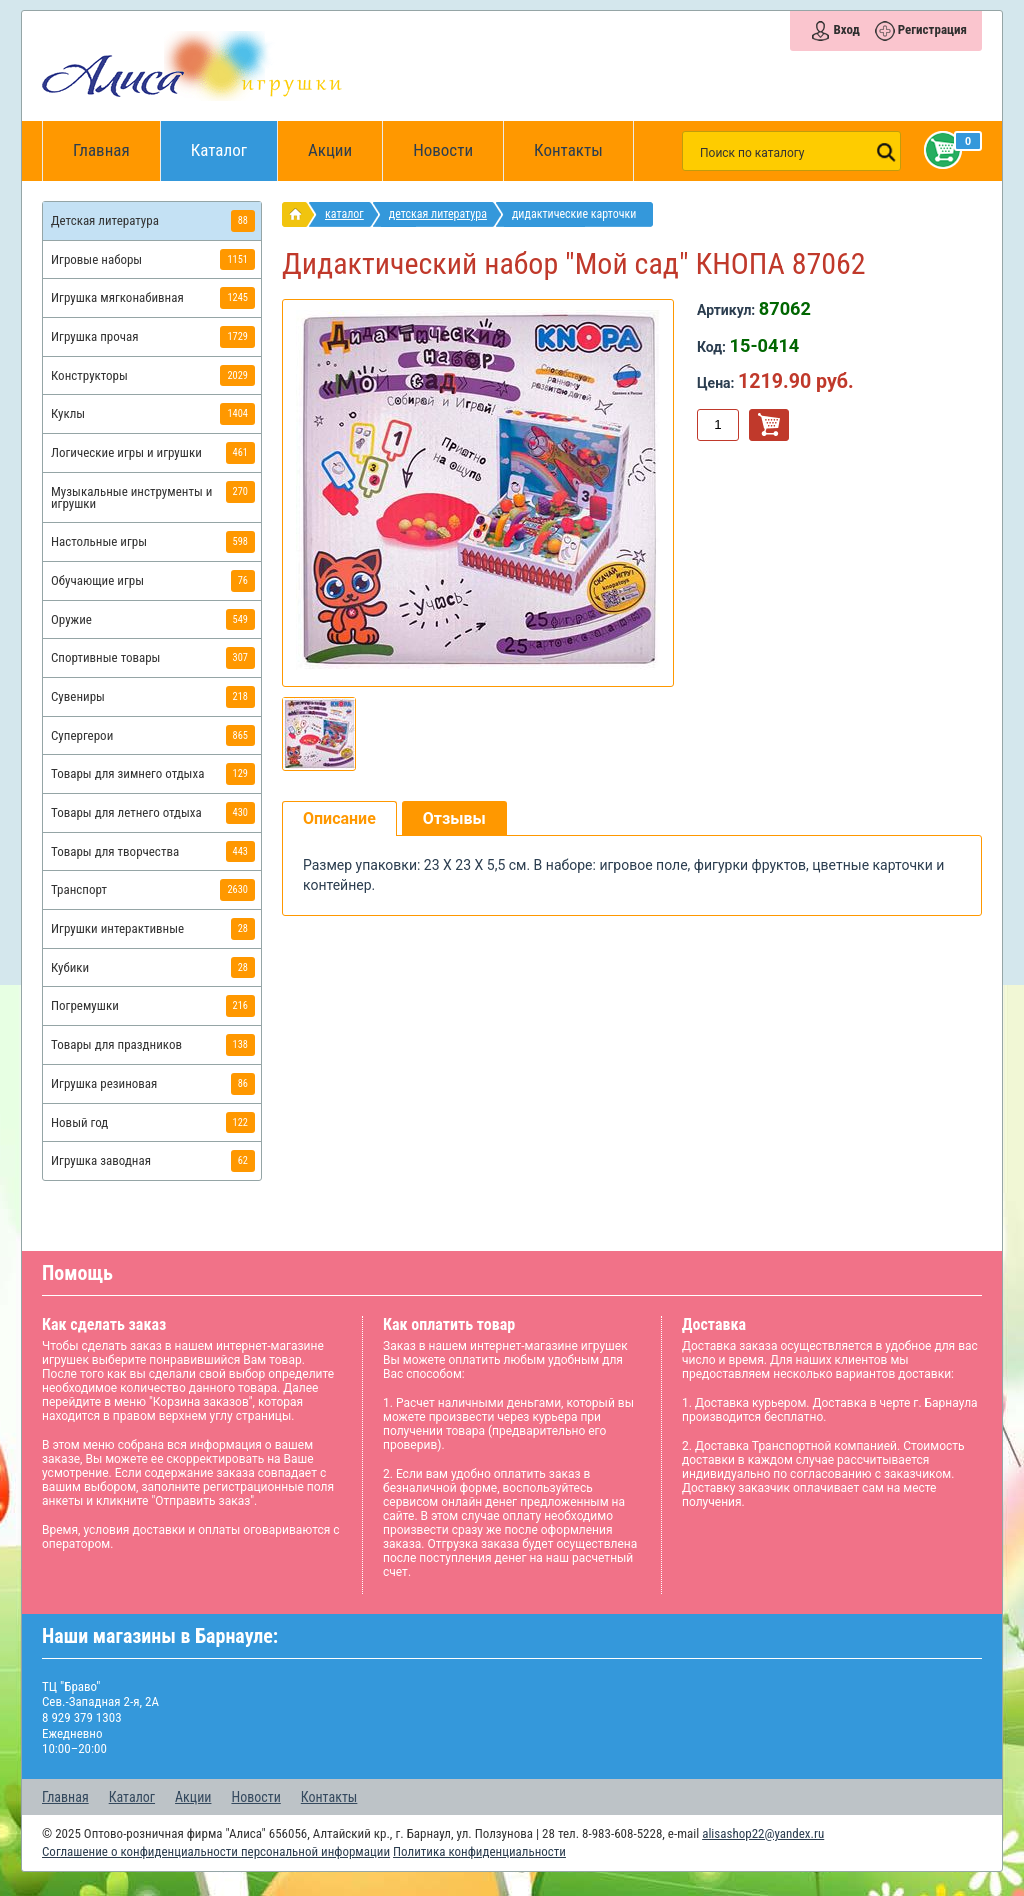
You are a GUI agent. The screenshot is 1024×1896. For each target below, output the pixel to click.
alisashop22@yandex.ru (763, 1833)
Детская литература (438, 214)
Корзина (939, 150)
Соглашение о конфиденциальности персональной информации (216, 1851)
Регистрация (932, 29)
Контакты (568, 150)
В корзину (769, 425)
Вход (846, 29)
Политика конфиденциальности (479, 1851)
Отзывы (454, 818)
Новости (443, 150)
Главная (108, 151)
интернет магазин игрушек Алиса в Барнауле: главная (299, 214)
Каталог (234, 140)
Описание (339, 818)
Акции (330, 150)
